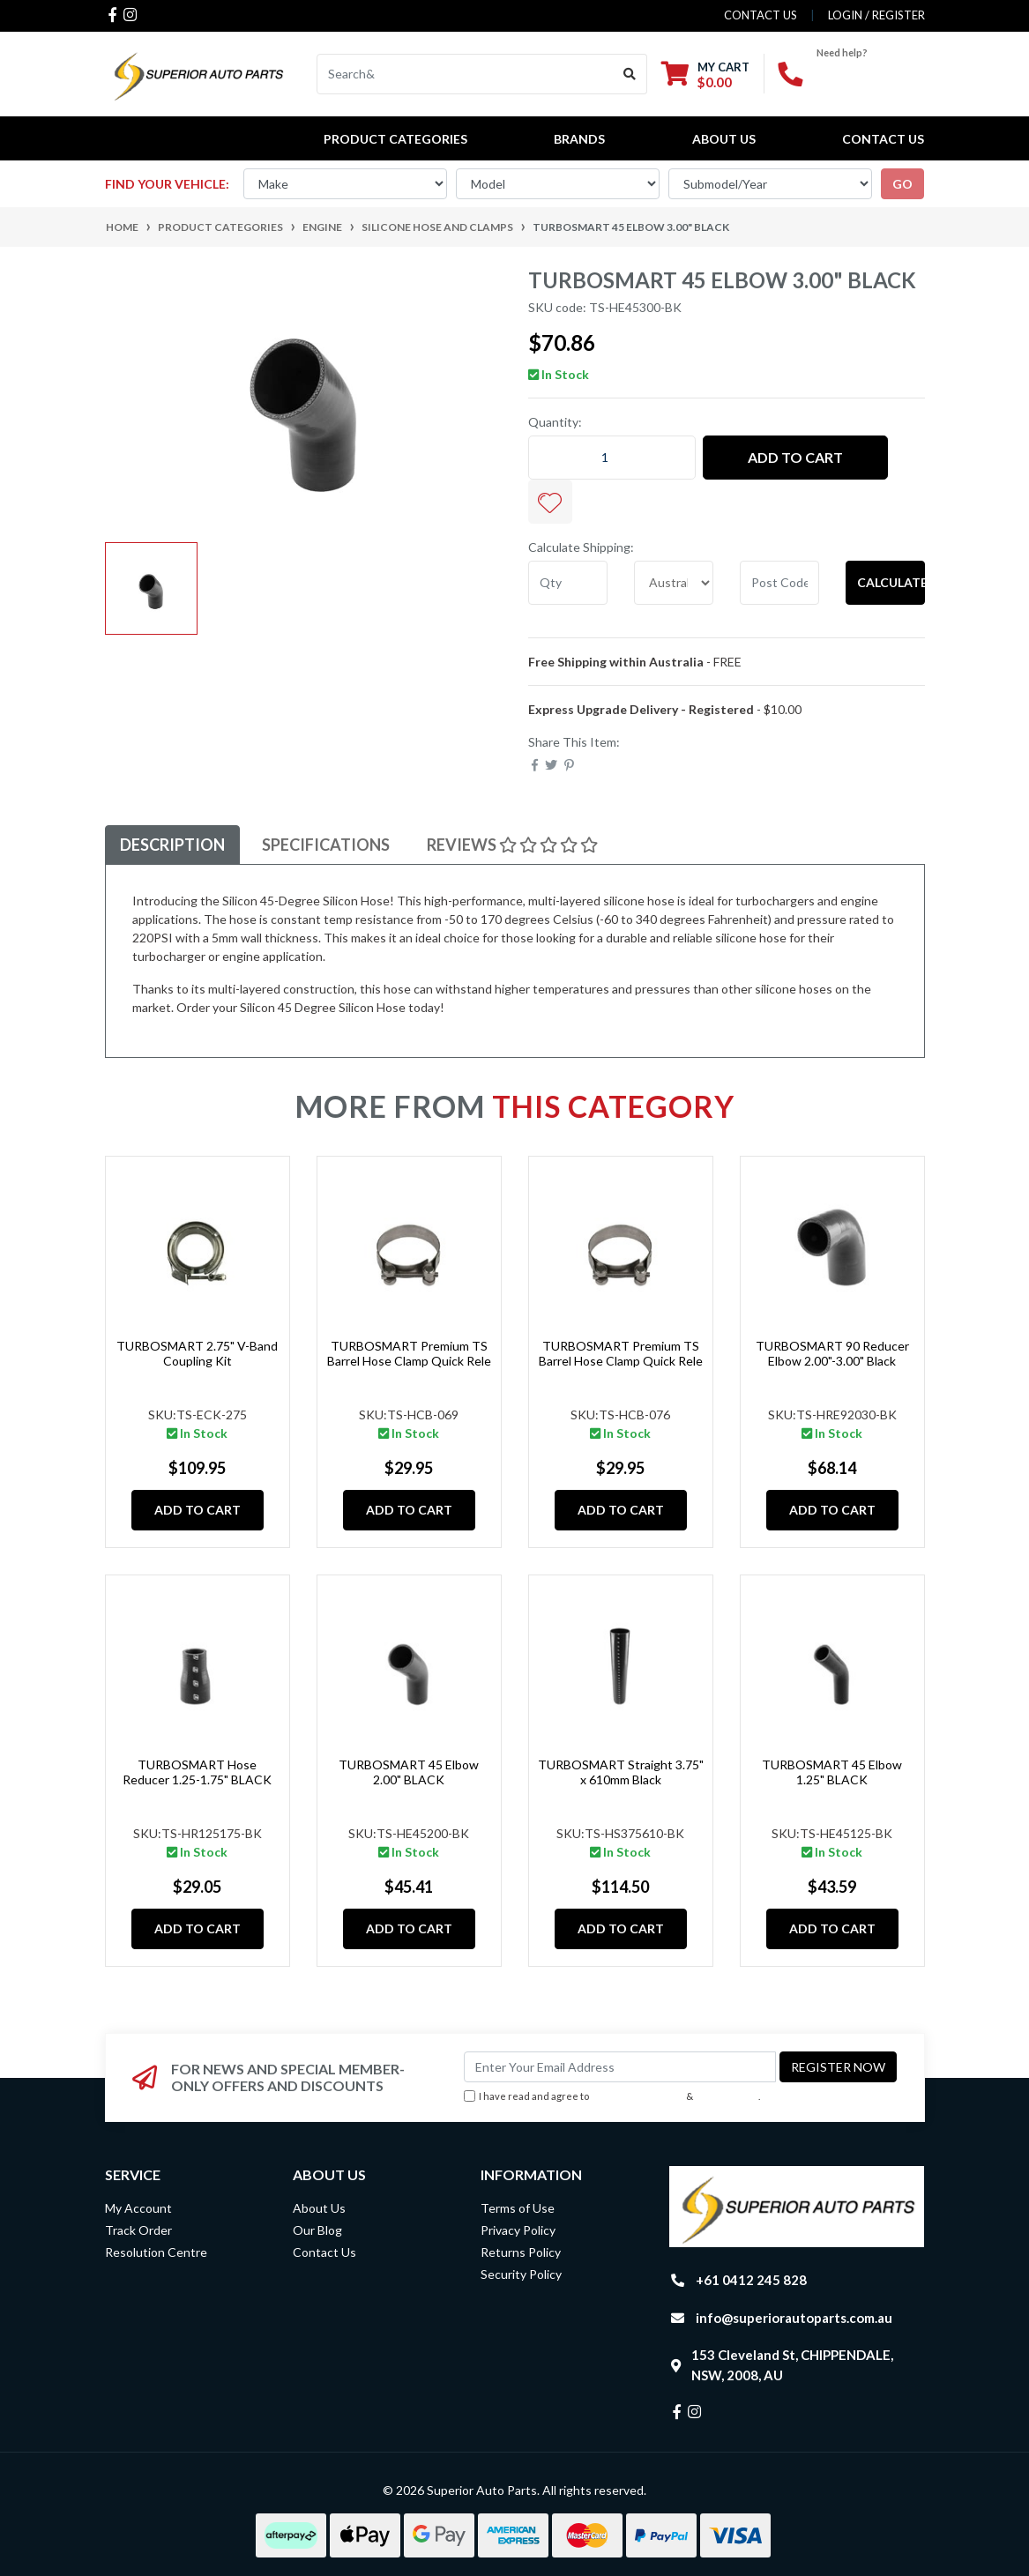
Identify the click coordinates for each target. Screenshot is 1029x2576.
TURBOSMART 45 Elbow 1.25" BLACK (832, 1772)
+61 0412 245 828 (751, 2280)
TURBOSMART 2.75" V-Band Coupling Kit (197, 1353)
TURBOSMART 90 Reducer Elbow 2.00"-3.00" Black (832, 1353)
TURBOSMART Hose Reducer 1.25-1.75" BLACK (197, 1772)
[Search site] (630, 74)
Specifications (326, 844)
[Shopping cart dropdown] (705, 74)
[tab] (172, 845)
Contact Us (883, 138)
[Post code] (779, 583)
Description (172, 844)
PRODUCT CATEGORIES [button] (395, 138)
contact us (760, 15)
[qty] (568, 583)
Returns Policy (521, 2252)
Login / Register (876, 15)
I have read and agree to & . (612, 2096)
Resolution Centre (156, 2252)
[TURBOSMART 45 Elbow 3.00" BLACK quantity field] (612, 458)
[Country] (673, 583)
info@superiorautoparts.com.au (794, 2318)
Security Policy (521, 2274)
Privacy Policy (727, 2096)
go (902, 183)
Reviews (512, 844)
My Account (138, 2207)
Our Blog (317, 2229)
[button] (550, 502)
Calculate (891, 582)
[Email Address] (620, 2066)
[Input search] (465, 74)
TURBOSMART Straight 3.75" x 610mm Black (621, 1772)
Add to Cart (795, 457)
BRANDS (579, 138)
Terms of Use (518, 2207)
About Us (724, 138)
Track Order (138, 2229)
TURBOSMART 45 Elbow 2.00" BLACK (409, 1772)
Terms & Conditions (637, 2096)
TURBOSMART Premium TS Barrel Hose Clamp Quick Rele (409, 1353)
